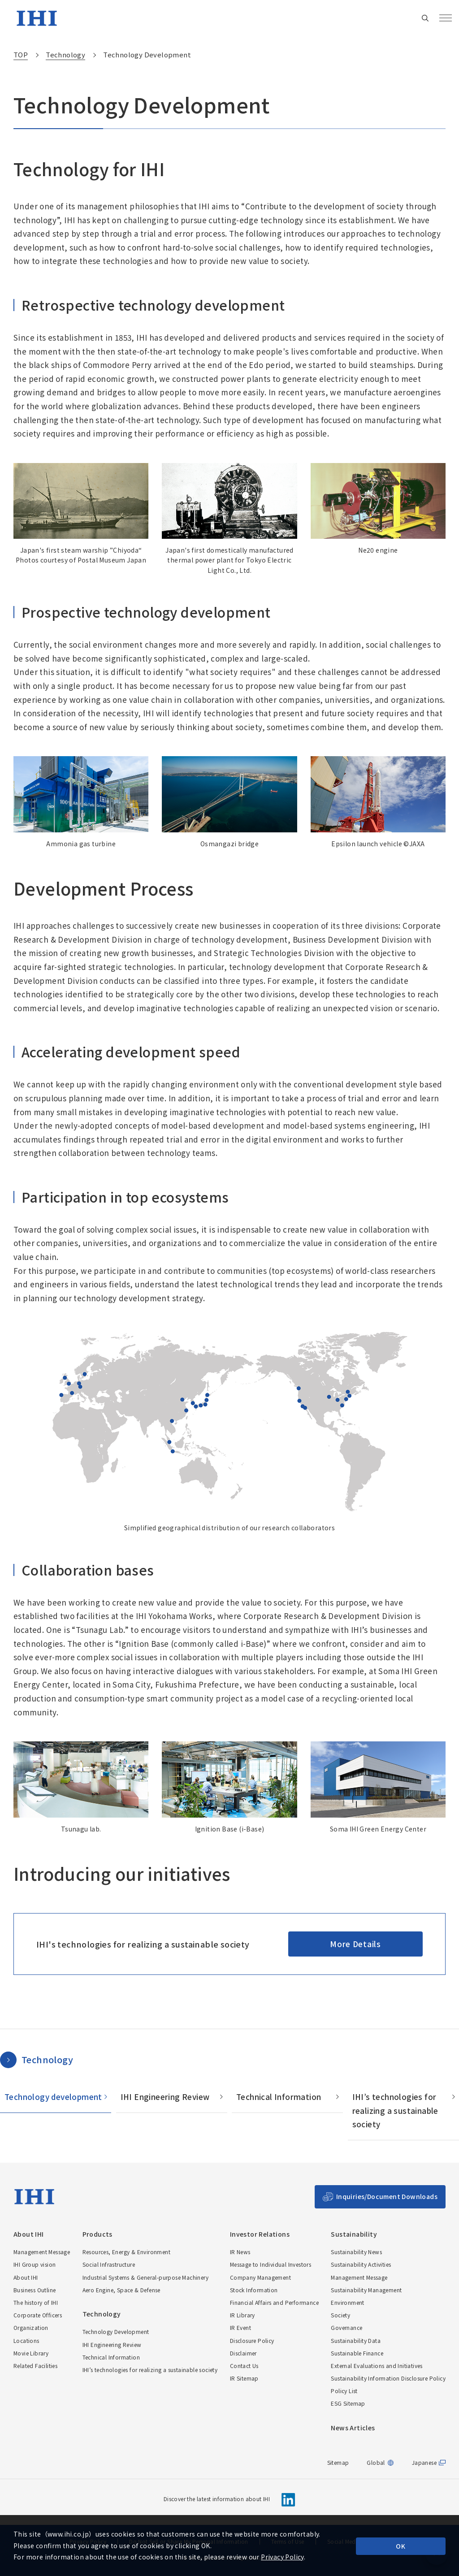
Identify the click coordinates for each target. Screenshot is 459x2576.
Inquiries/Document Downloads (386, 2196)
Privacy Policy (282, 2556)
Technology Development (115, 2331)
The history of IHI (35, 2302)
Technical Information (278, 2096)
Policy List (344, 2391)
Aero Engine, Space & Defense (121, 2290)
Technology (47, 2059)
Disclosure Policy (252, 2340)
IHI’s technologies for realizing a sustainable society (395, 2110)
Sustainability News (356, 2252)
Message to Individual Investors (270, 2264)
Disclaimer (243, 2353)
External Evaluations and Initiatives (376, 2365)
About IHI (28, 2234)
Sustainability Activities (361, 2264)
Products (97, 2234)
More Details (355, 1943)
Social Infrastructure (108, 2264)
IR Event (240, 2327)
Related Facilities (35, 2365)
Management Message (41, 2252)
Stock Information (254, 2290)
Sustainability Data (356, 2340)
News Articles (353, 2427)
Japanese (424, 2462)
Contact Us (244, 2365)
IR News (240, 2252)
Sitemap (338, 2462)
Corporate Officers (37, 2315)
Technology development (53, 2096)
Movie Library (30, 2353)
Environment (347, 2302)
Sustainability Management (366, 2290)
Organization (30, 2327)
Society (340, 2315)
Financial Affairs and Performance (274, 2302)
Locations (26, 2340)
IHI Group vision (34, 2264)
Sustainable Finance (357, 2353)
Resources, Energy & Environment (126, 2252)
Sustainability (354, 2234)
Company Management (260, 2277)
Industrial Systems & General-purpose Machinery (145, 2277)
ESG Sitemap (348, 2403)
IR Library (242, 2315)
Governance (346, 2327)
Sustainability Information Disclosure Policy (388, 2378)
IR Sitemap (244, 2378)
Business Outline (34, 2290)
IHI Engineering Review (165, 2096)
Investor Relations (260, 2234)
